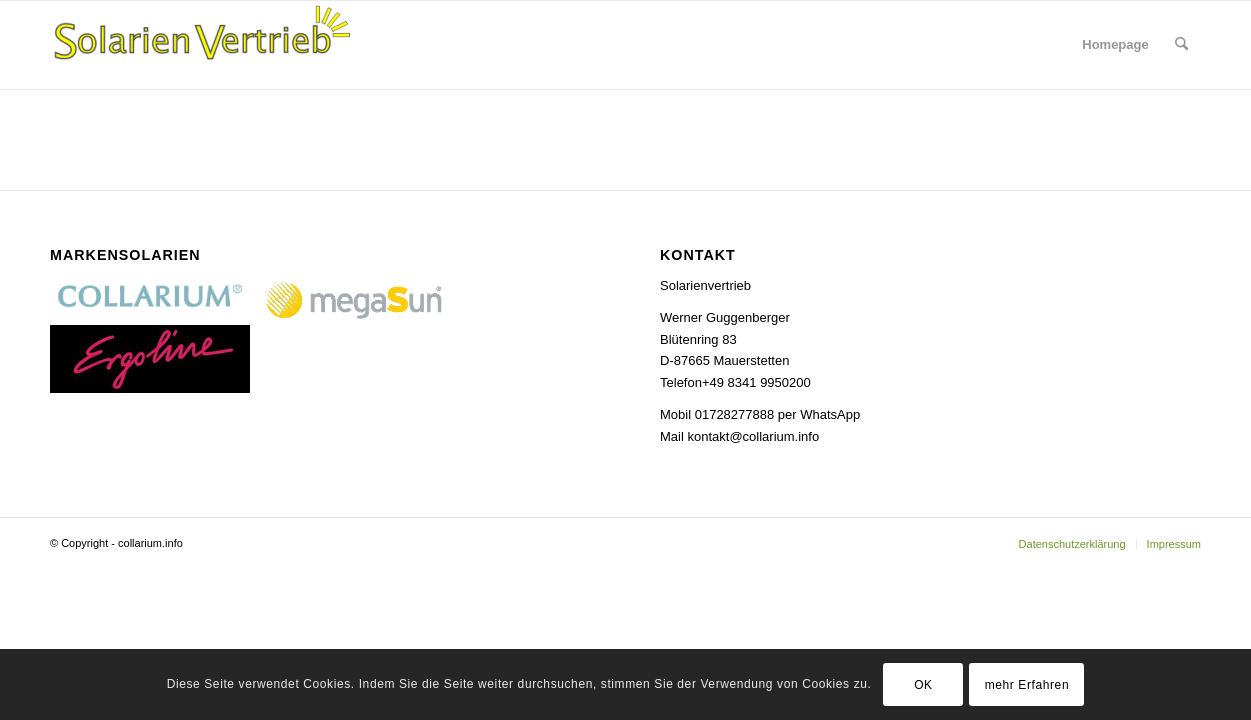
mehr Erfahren (1027, 685)
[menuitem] (1115, 45)
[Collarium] (200, 45)
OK (923, 685)
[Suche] (1181, 45)
